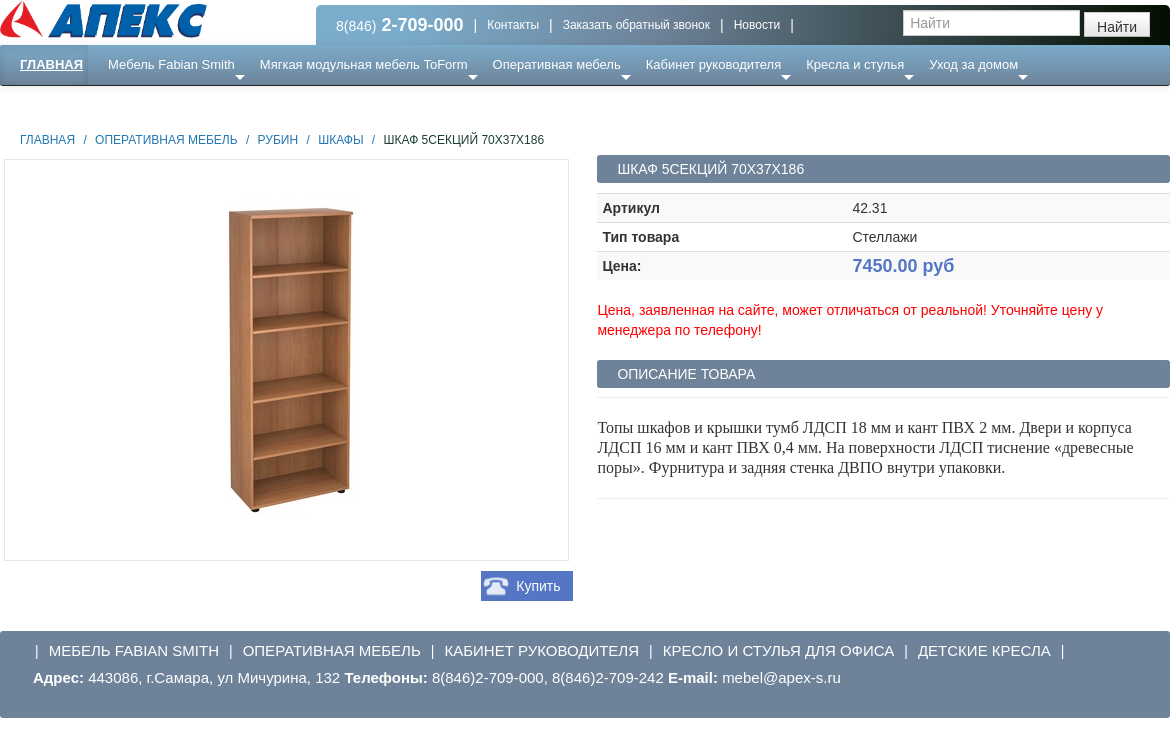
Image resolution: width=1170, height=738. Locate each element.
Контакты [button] (513, 25)
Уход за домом (973, 64)
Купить (538, 586)
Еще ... (140, 104)
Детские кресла (984, 650)
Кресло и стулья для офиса (779, 650)
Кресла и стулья (855, 64)
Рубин (278, 140)
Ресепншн (216, 104)
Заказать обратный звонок (636, 25)
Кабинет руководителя (713, 64)
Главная (51, 64)
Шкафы (340, 140)
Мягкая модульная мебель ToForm (364, 64)
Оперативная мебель (557, 64)
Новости (757, 25)
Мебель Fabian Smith (171, 64)
